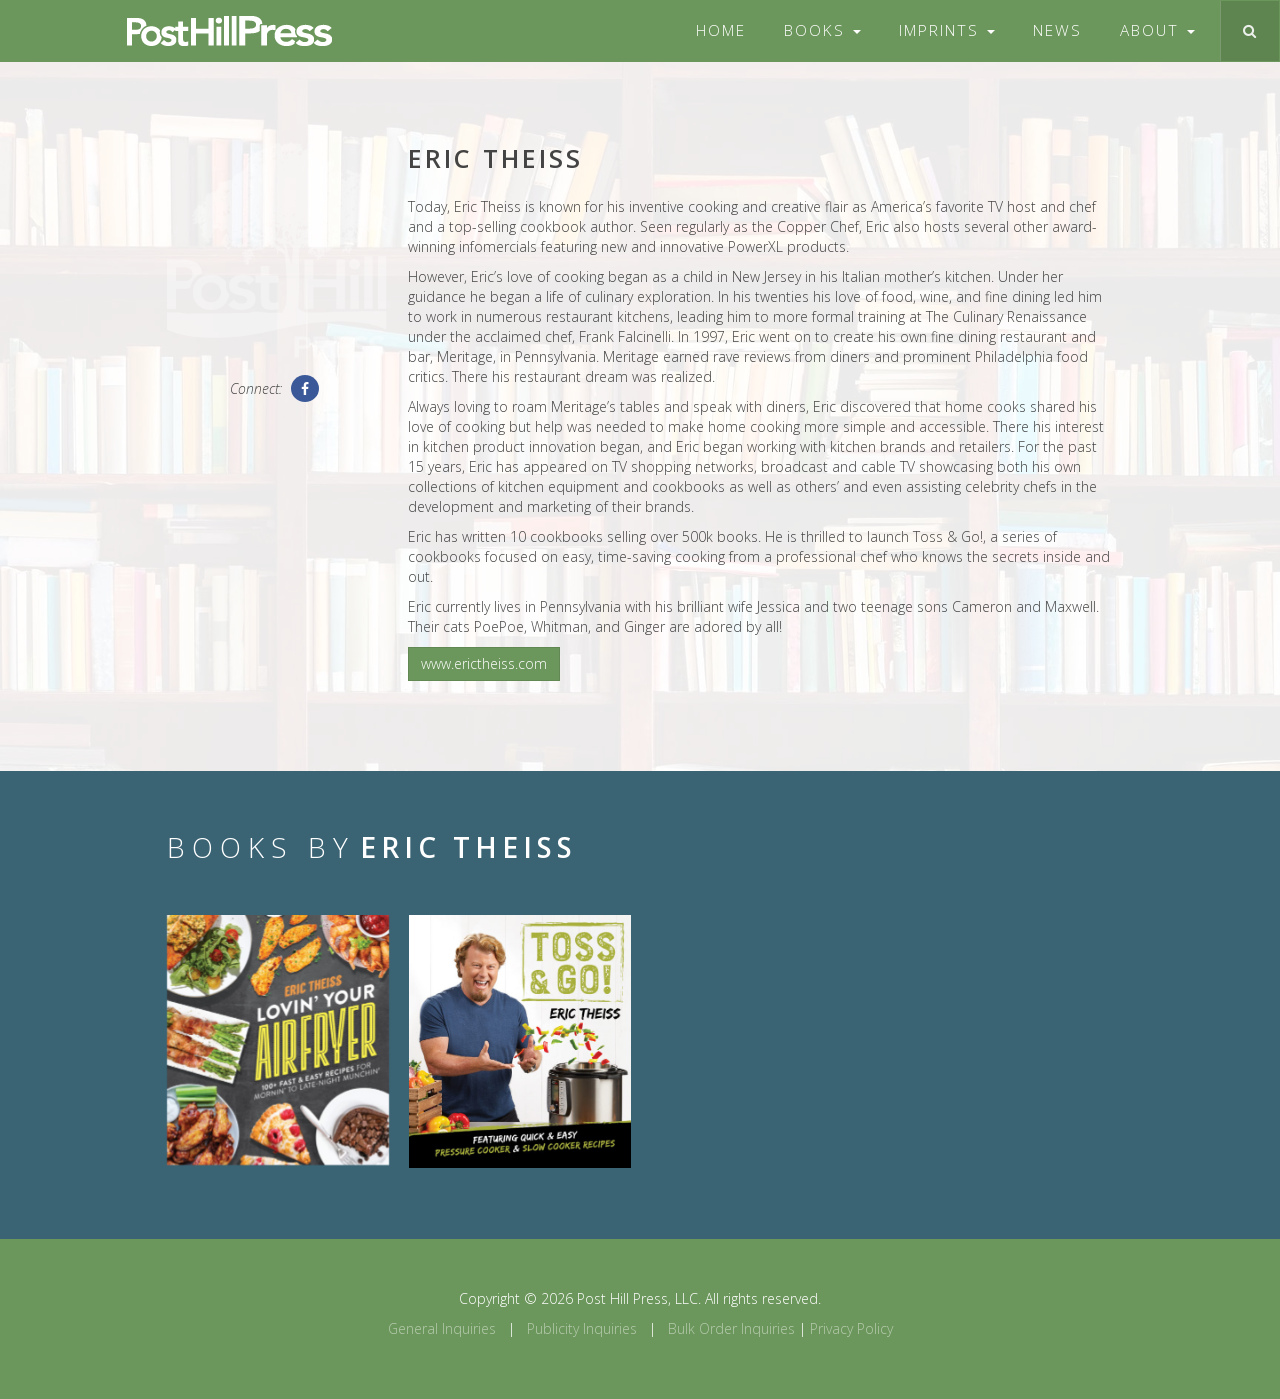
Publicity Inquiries (582, 1328)
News (1057, 30)
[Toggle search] (1249, 31)
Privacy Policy (851, 1328)
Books (822, 30)
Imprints (947, 30)
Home (721, 30)
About (1157, 30)
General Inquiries (442, 1328)
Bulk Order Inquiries (731, 1328)
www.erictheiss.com (484, 663)
